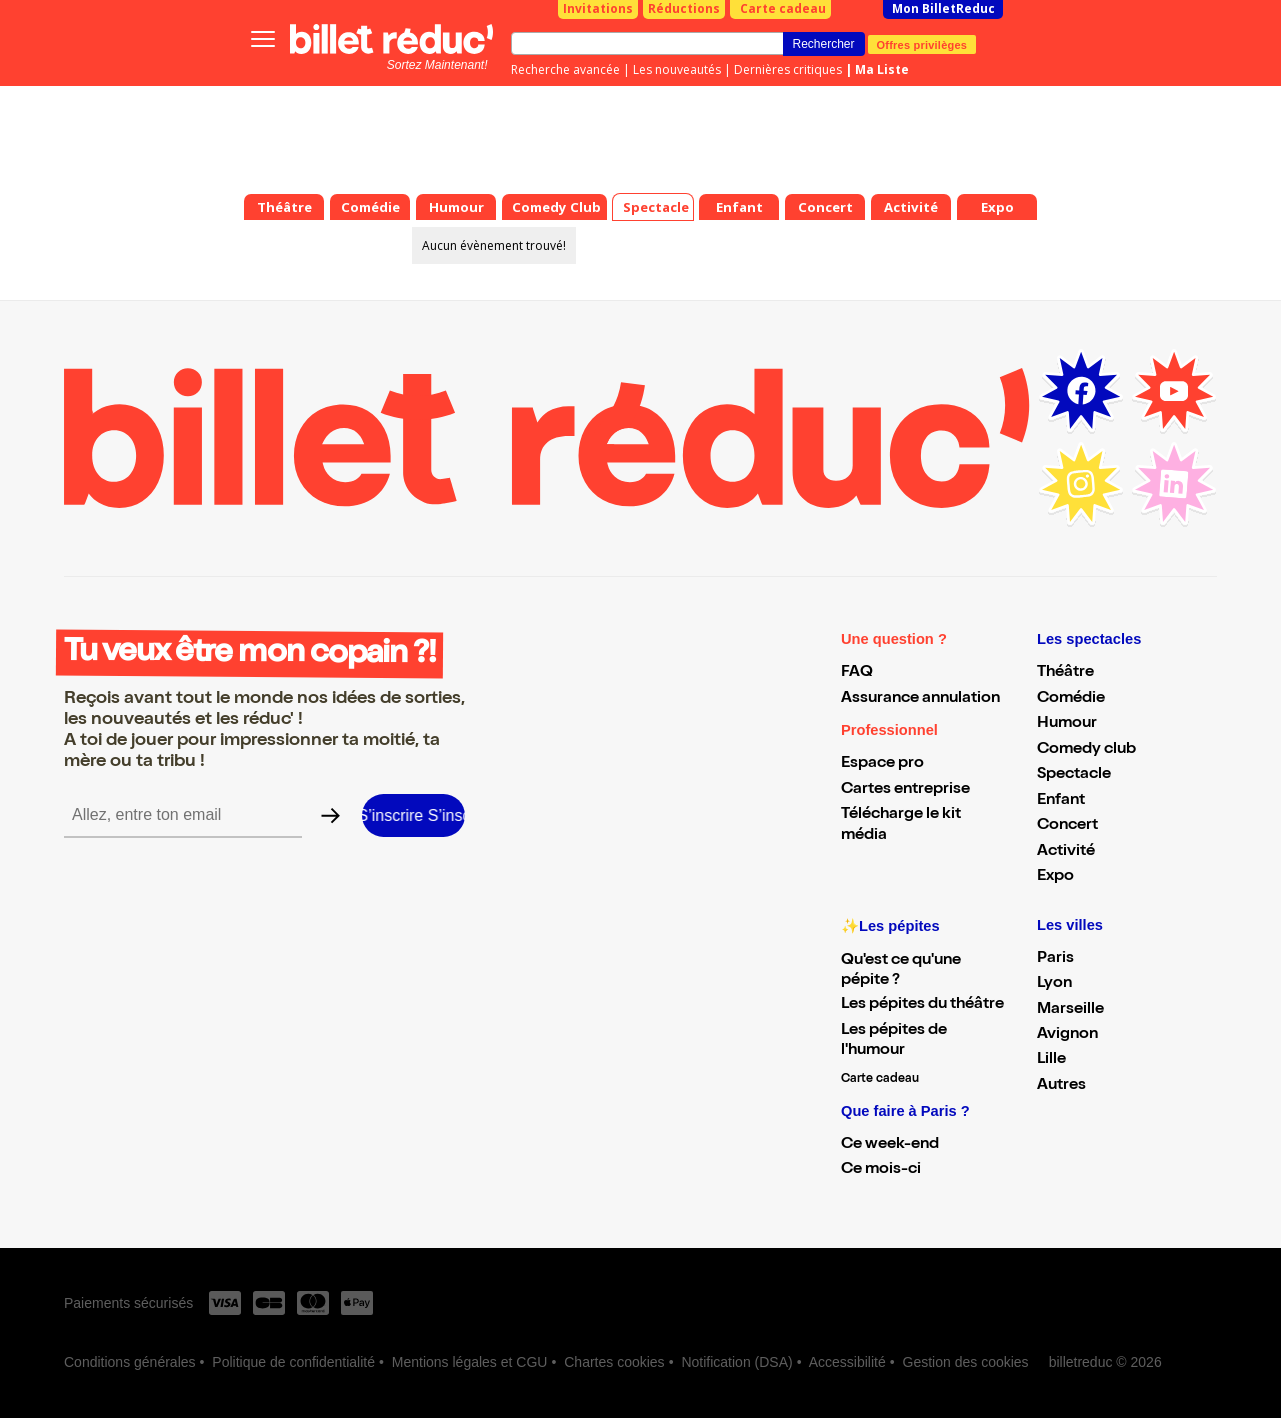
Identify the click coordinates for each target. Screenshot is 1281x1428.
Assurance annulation (920, 699)
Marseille (1070, 1010)
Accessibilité (847, 1362)
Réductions (684, 8)
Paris (1055, 959)
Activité (1066, 852)
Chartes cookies (614, 1362)
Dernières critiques (788, 69)
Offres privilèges (922, 44)
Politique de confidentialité (293, 1362)
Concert (1067, 826)
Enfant (1061, 801)
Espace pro (882, 764)
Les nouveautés (677, 69)
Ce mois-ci (881, 1170)
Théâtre (1065, 673)
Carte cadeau (783, 8)
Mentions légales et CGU (470, 1362)
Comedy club (1086, 750)
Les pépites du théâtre (922, 1005)
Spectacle (1074, 775)
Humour (1067, 724)
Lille (1051, 1060)
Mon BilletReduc (943, 8)
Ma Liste (882, 69)
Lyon (1054, 984)
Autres (1061, 1086)
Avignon (1067, 1035)
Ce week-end (890, 1145)
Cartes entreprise (905, 790)
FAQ (857, 673)
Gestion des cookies (966, 1362)
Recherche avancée (565, 69)
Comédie (1071, 699)
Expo (1055, 877)
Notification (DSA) (736, 1362)
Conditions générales (130, 1362)
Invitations (598, 8)
